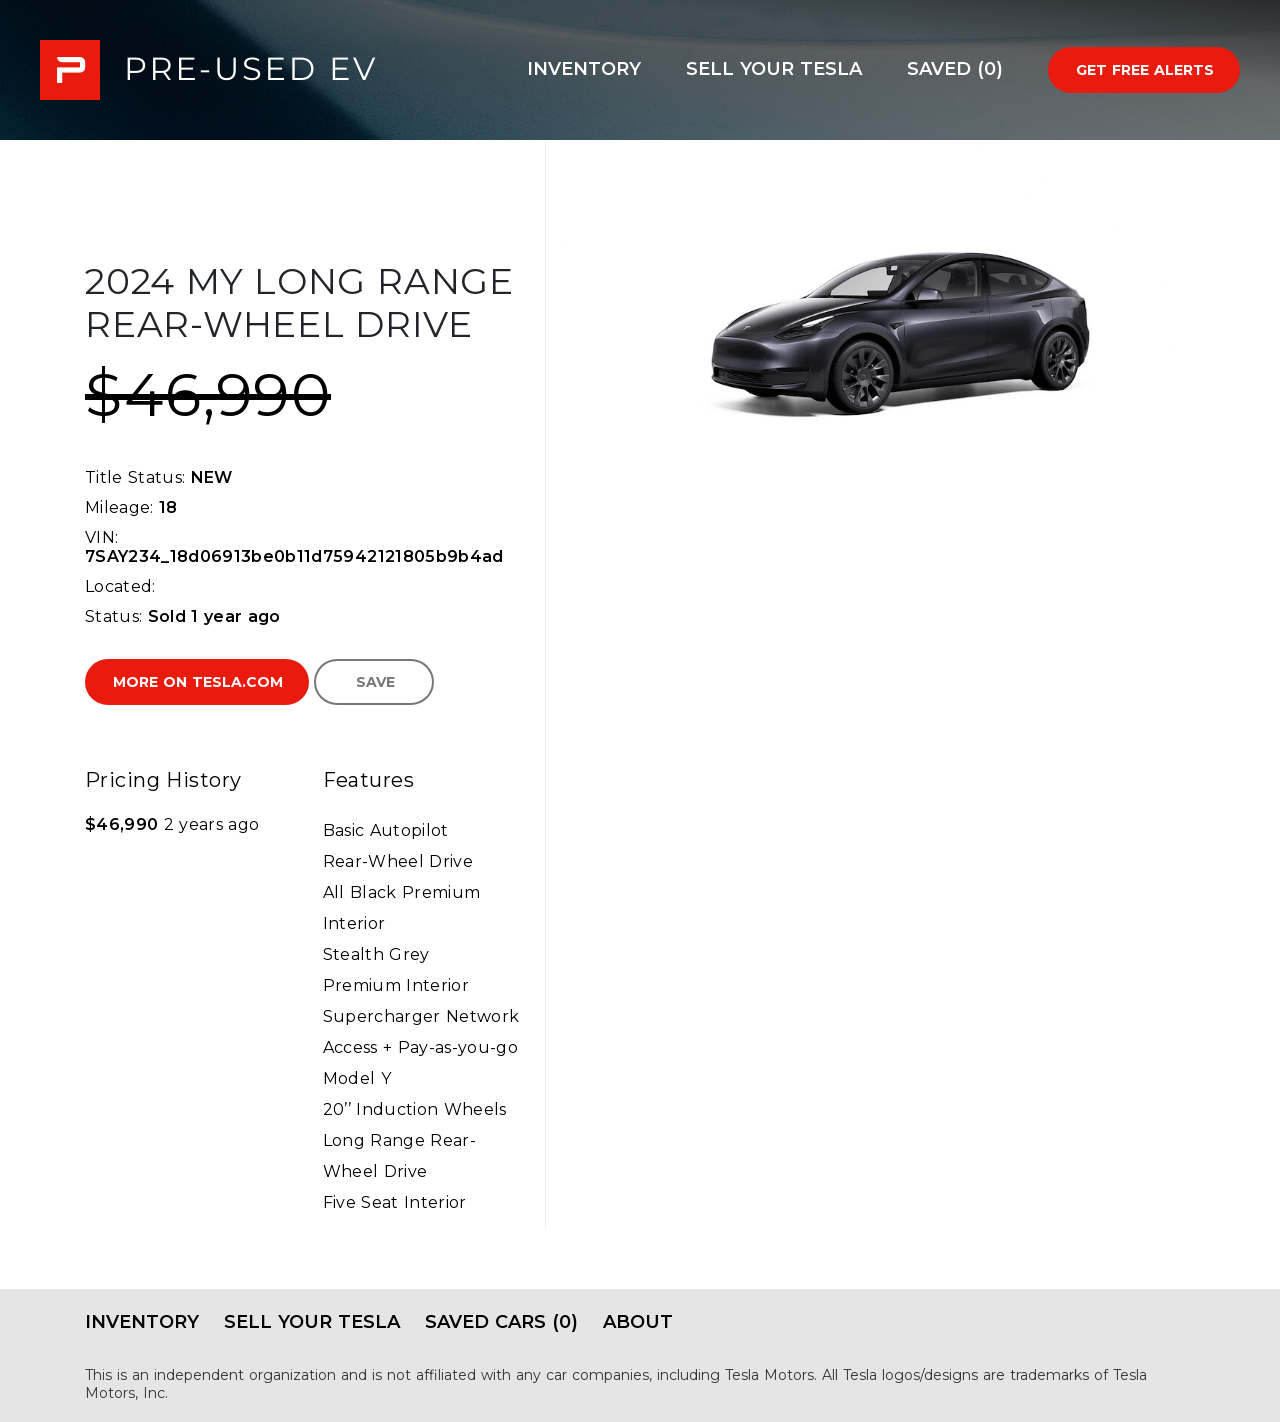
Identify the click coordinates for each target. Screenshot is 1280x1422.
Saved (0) (955, 69)
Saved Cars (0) (501, 1322)
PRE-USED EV (208, 70)
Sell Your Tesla (774, 69)
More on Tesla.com (198, 682)
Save (375, 682)
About (638, 1322)
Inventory (584, 69)
